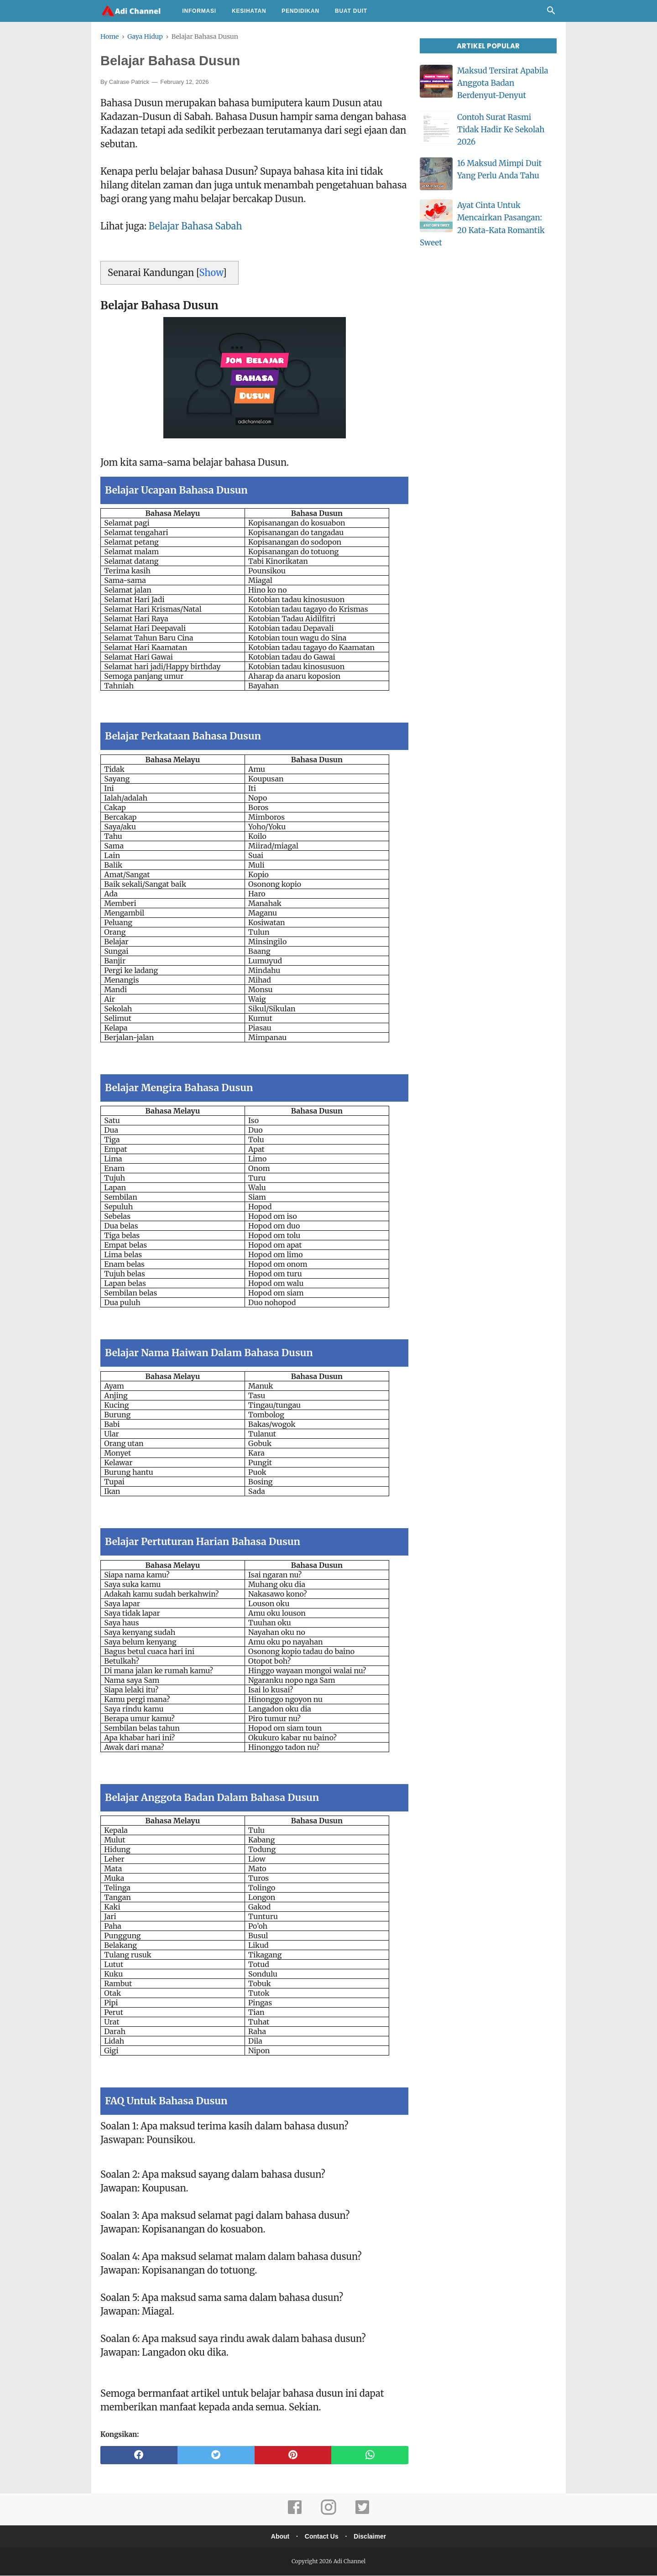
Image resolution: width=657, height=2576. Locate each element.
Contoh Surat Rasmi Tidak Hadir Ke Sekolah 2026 (500, 129)
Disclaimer (371, 2537)
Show (211, 273)
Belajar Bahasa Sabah (195, 227)
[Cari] (551, 12)
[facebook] (138, 2455)
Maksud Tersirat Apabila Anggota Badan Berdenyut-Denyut (502, 83)
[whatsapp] (369, 2455)
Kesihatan (249, 11)
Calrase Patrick (129, 82)
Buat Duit (351, 11)
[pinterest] (293, 2455)
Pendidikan (300, 11)
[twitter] (216, 2455)
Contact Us (322, 2537)
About (278, 2537)
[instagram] (328, 2513)
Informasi (199, 11)
